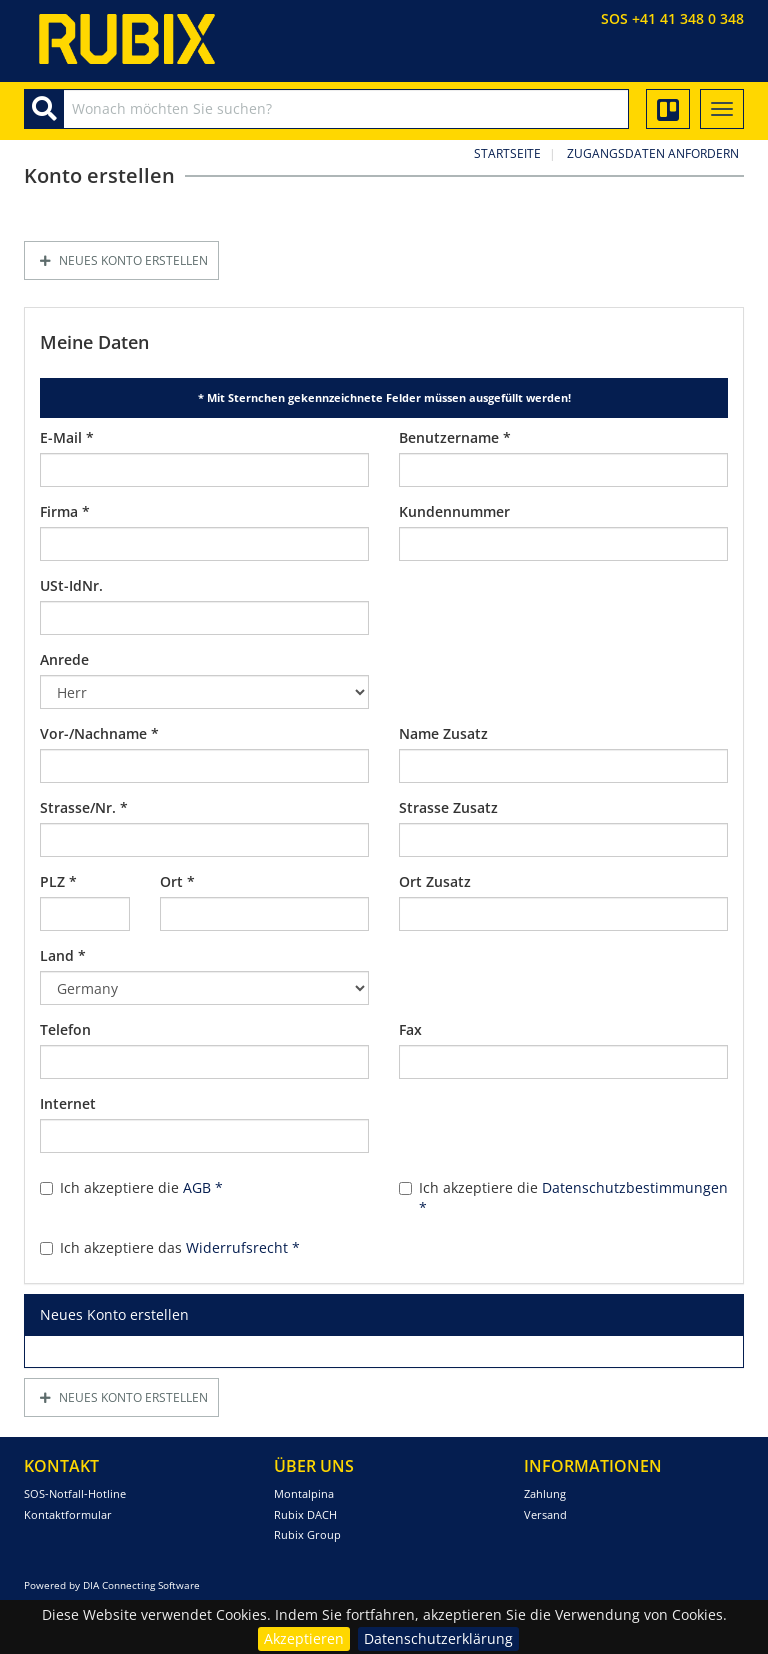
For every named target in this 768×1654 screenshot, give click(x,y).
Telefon (65, 1029)
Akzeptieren (304, 1638)
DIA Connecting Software (141, 1585)
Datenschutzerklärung (438, 1638)
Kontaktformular (68, 1514)
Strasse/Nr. (84, 807)
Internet (68, 1103)
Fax (410, 1029)
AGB (203, 1187)
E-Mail (67, 437)
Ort (177, 881)
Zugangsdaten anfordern (653, 153)
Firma (65, 511)
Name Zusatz (443, 733)
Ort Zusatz (435, 881)
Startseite (507, 153)
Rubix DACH (305, 1514)
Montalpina (304, 1493)
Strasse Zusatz (448, 807)
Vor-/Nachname (99, 733)
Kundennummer (454, 511)
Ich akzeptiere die (131, 1187)
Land (63, 955)
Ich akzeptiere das (170, 1247)
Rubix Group (307, 1534)
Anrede (64, 659)
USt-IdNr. (71, 585)
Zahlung (545, 1493)
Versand (545, 1514)
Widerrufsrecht (243, 1247)
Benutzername (455, 437)
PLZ (58, 881)
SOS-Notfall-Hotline (75, 1493)
